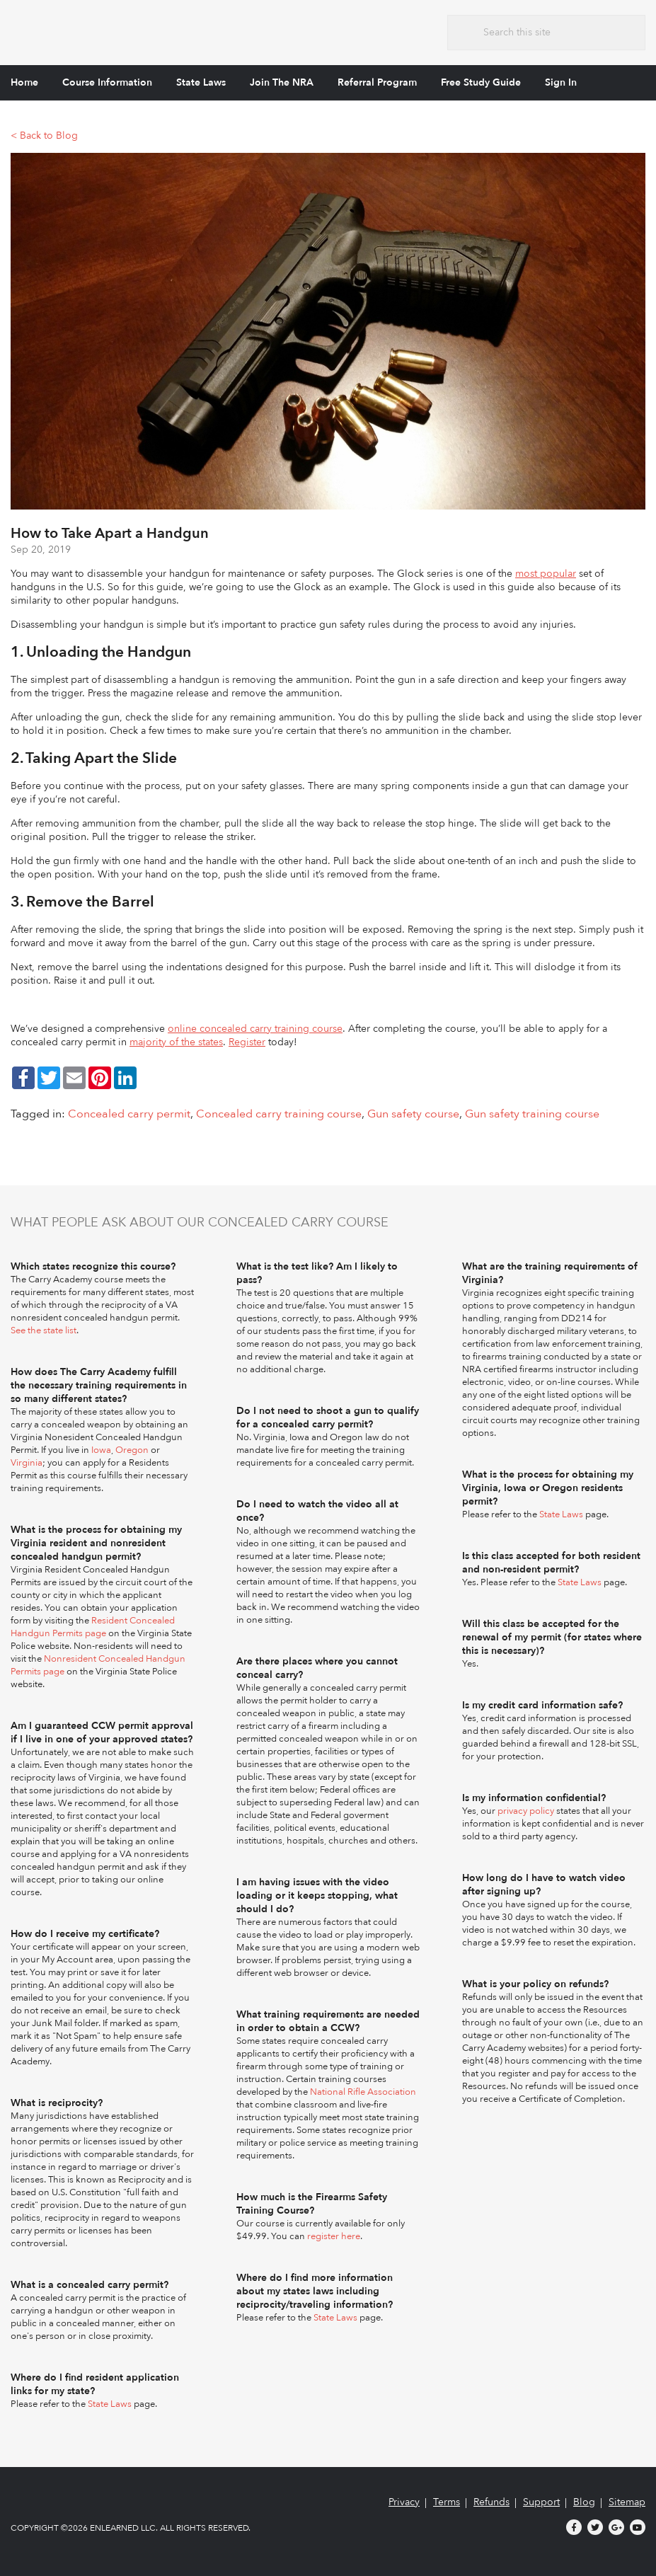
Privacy (404, 2502)
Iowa (101, 1450)
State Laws (201, 82)
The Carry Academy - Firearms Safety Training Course (116, 30)
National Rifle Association (363, 2092)
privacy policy (525, 1811)
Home (24, 82)
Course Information (107, 82)
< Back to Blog (44, 135)
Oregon (132, 1450)
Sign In (561, 82)
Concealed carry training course (279, 1114)
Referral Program (377, 82)
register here (333, 2236)
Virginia (26, 1462)
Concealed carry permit (129, 1114)
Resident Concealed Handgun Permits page (93, 1627)
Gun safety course (413, 1114)
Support (541, 2502)
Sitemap (627, 2502)
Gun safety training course (532, 1114)
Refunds (491, 2502)
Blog (584, 2502)
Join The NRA (281, 82)
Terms (446, 2502)
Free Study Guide (481, 82)
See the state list (43, 1330)
